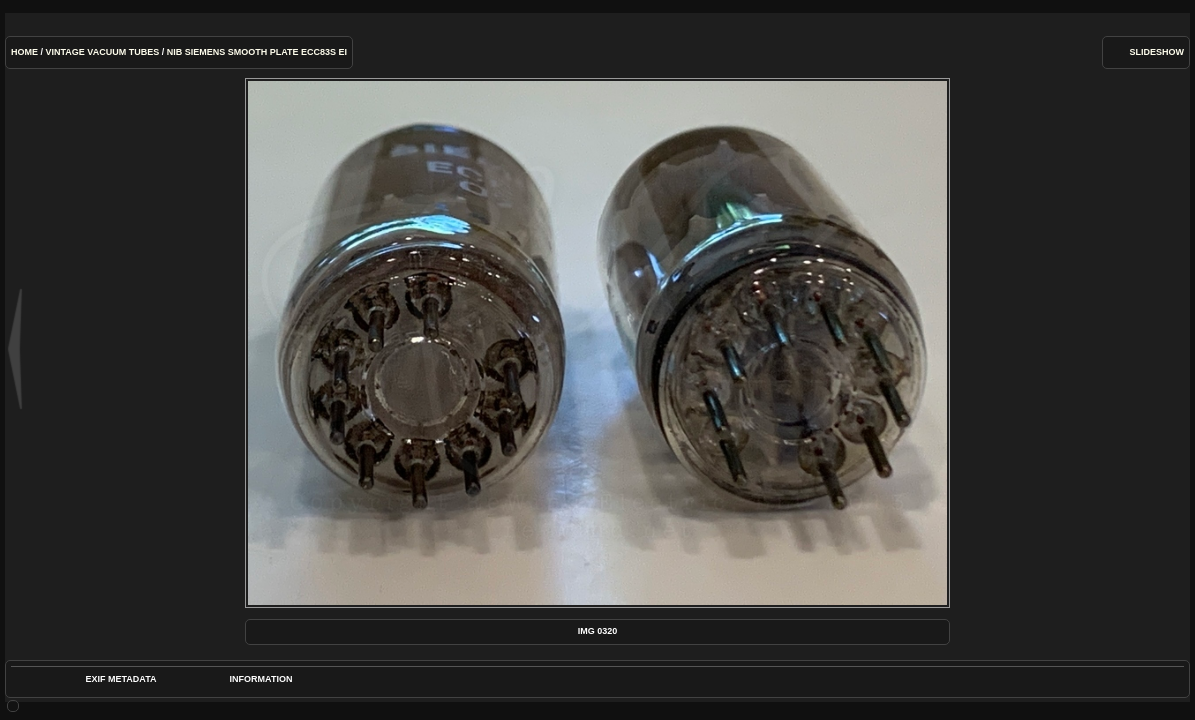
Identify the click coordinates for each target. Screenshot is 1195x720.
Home (24, 52)
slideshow (1156, 52)
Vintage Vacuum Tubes (103, 52)
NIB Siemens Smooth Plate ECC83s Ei (257, 52)
